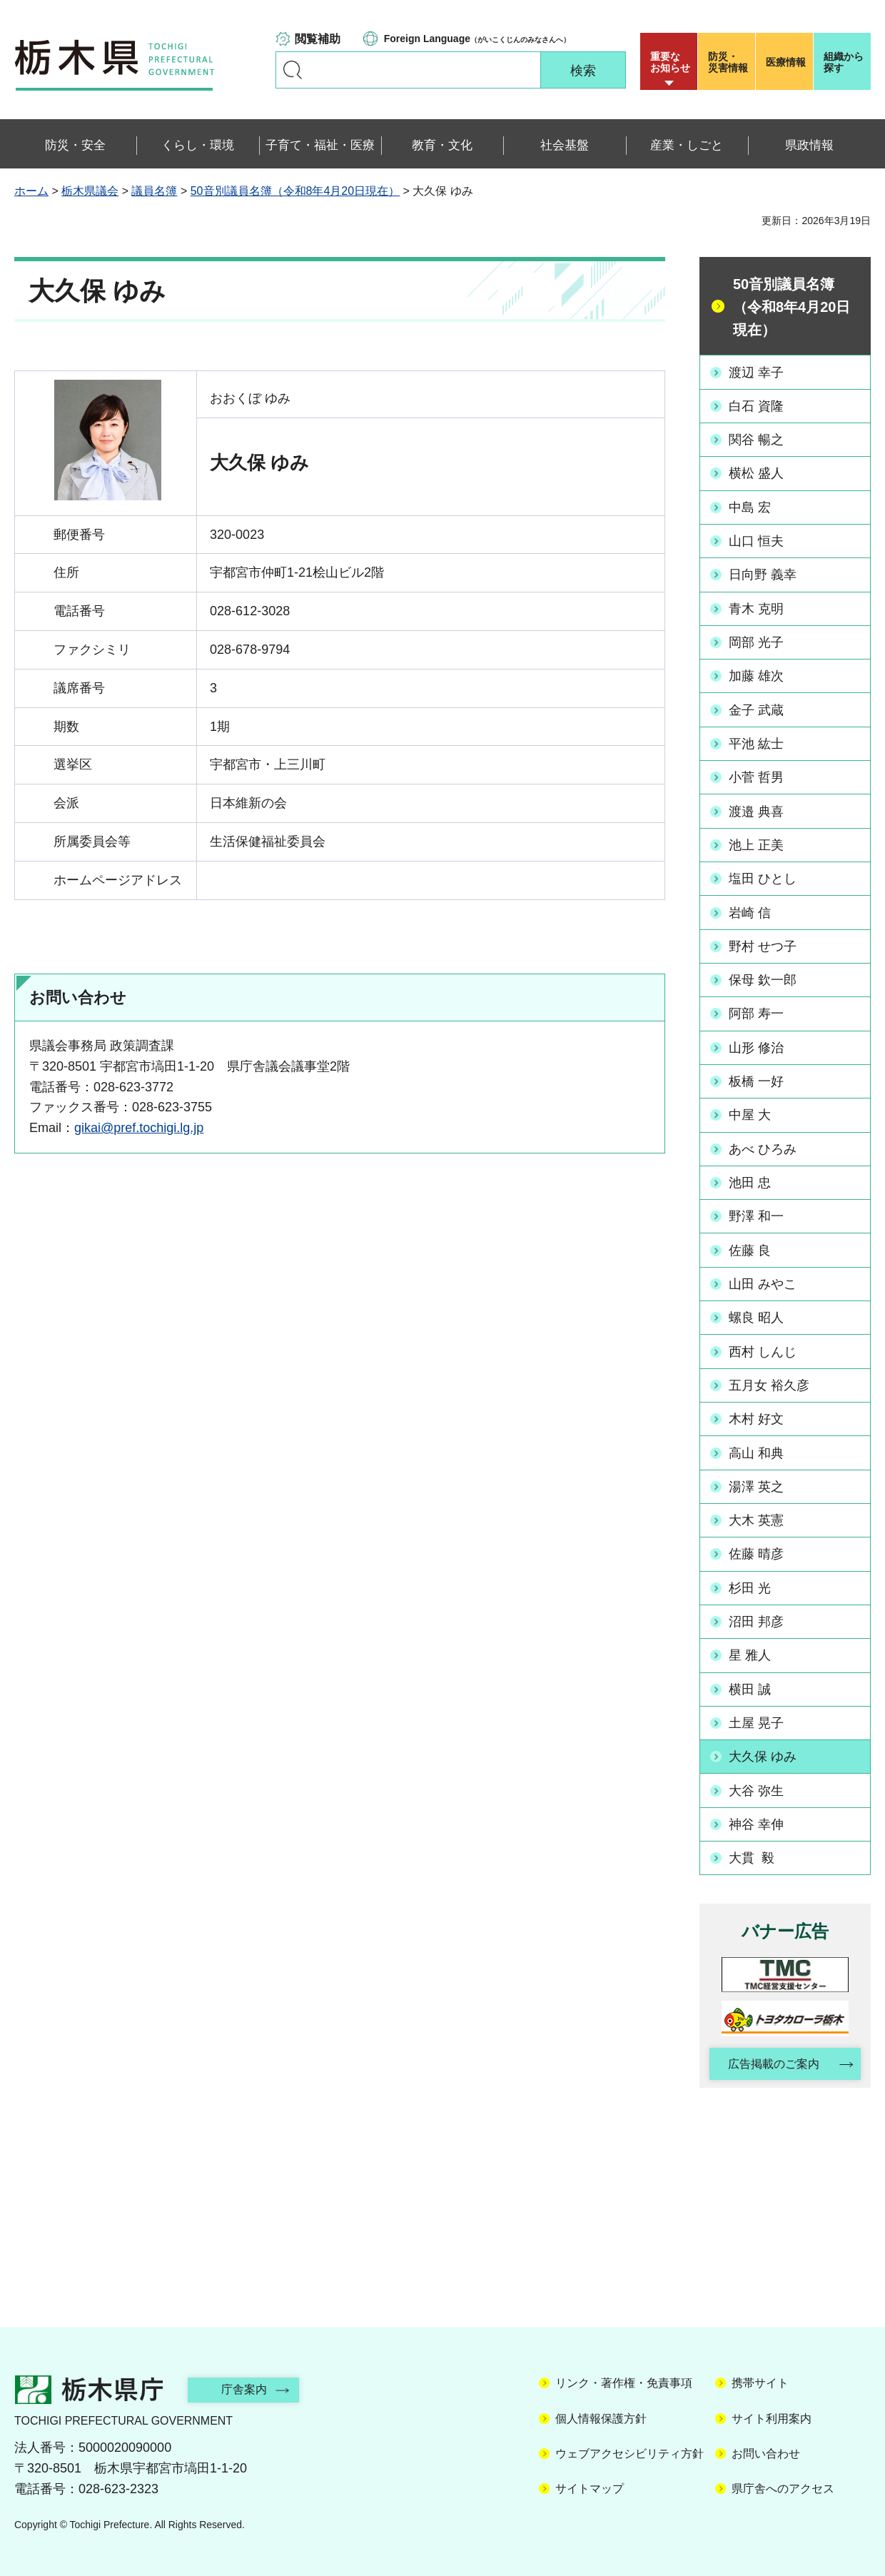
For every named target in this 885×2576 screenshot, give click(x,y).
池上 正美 (756, 844)
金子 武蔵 (756, 709)
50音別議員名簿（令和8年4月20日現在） (295, 191)
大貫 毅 (751, 1854)
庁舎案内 (246, 2386)
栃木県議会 (89, 191)
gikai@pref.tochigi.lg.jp (138, 1128)
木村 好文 (756, 1416)
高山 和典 (756, 1450)
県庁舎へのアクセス (783, 2486)
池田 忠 (750, 1180)
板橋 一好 (756, 1079)
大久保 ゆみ (762, 1753)
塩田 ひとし (762, 877)
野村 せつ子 (762, 945)
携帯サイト (760, 2380)
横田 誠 (750, 1686)
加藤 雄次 (756, 675)
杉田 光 (750, 1584)
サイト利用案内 (771, 2415)
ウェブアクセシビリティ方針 (629, 2450)
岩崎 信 (750, 911)
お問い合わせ (766, 2450)
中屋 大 (750, 1113)
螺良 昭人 (756, 1315)
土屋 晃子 (756, 1719)
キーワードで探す (292, 70)
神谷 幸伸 (756, 1820)
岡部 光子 (756, 642)
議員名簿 (154, 191)
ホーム (31, 191)
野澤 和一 (756, 1214)
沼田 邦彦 (756, 1618)
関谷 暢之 (756, 440)
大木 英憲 (756, 1517)
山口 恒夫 (756, 540)
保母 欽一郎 (762, 978)
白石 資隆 (756, 406)
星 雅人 (750, 1652)
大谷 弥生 (756, 1786)
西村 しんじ (762, 1349)
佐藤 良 (750, 1248)
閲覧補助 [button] (317, 39)
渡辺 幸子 (756, 372)
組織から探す (844, 62)
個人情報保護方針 (601, 2415)
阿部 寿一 (756, 1012)
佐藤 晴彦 (756, 1551)
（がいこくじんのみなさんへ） (477, 38)
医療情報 (786, 62)
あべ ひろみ (762, 1147)
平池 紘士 (756, 742)
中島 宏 (750, 507)
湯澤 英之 (756, 1484)
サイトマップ (589, 2486)
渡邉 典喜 (756, 810)
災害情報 (730, 62)
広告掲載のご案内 (773, 2060)
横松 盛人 (756, 473)
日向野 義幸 (762, 574)
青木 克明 (756, 608)
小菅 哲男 (756, 776)
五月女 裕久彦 (769, 1382)
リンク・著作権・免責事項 (623, 2380)
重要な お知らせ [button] (670, 62)
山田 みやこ (762, 1281)
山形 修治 (756, 1046)
